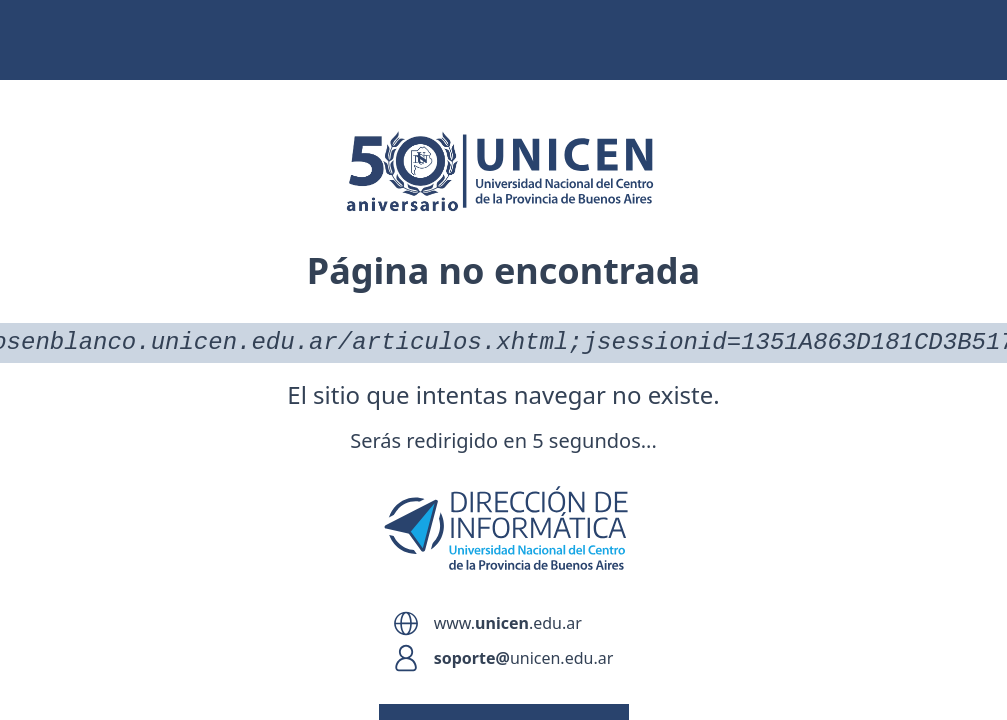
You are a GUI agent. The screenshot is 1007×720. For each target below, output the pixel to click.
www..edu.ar (508, 623)
